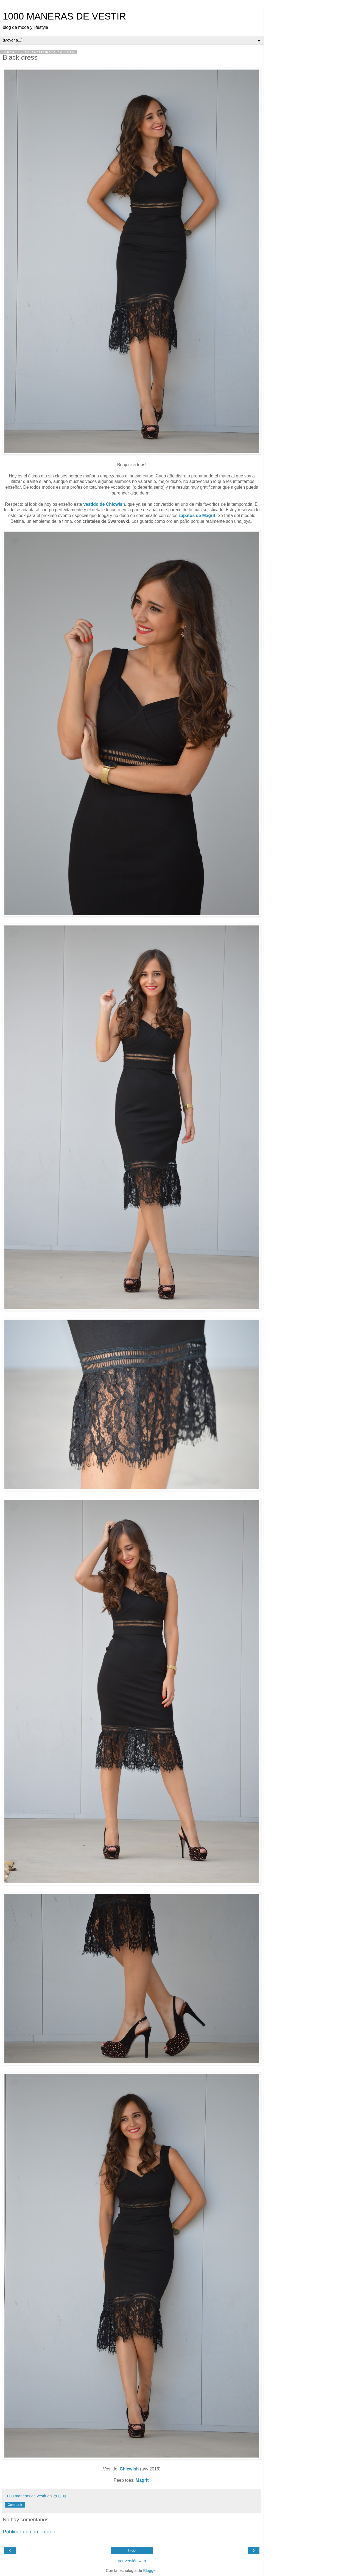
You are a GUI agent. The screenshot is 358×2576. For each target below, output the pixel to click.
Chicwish (129, 2469)
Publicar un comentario (29, 2531)
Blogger (150, 2570)
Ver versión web (132, 2561)
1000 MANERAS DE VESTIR (64, 16)
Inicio (132, 2550)
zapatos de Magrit (196, 515)
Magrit (143, 2480)
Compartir (15, 2505)
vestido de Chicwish (104, 504)
